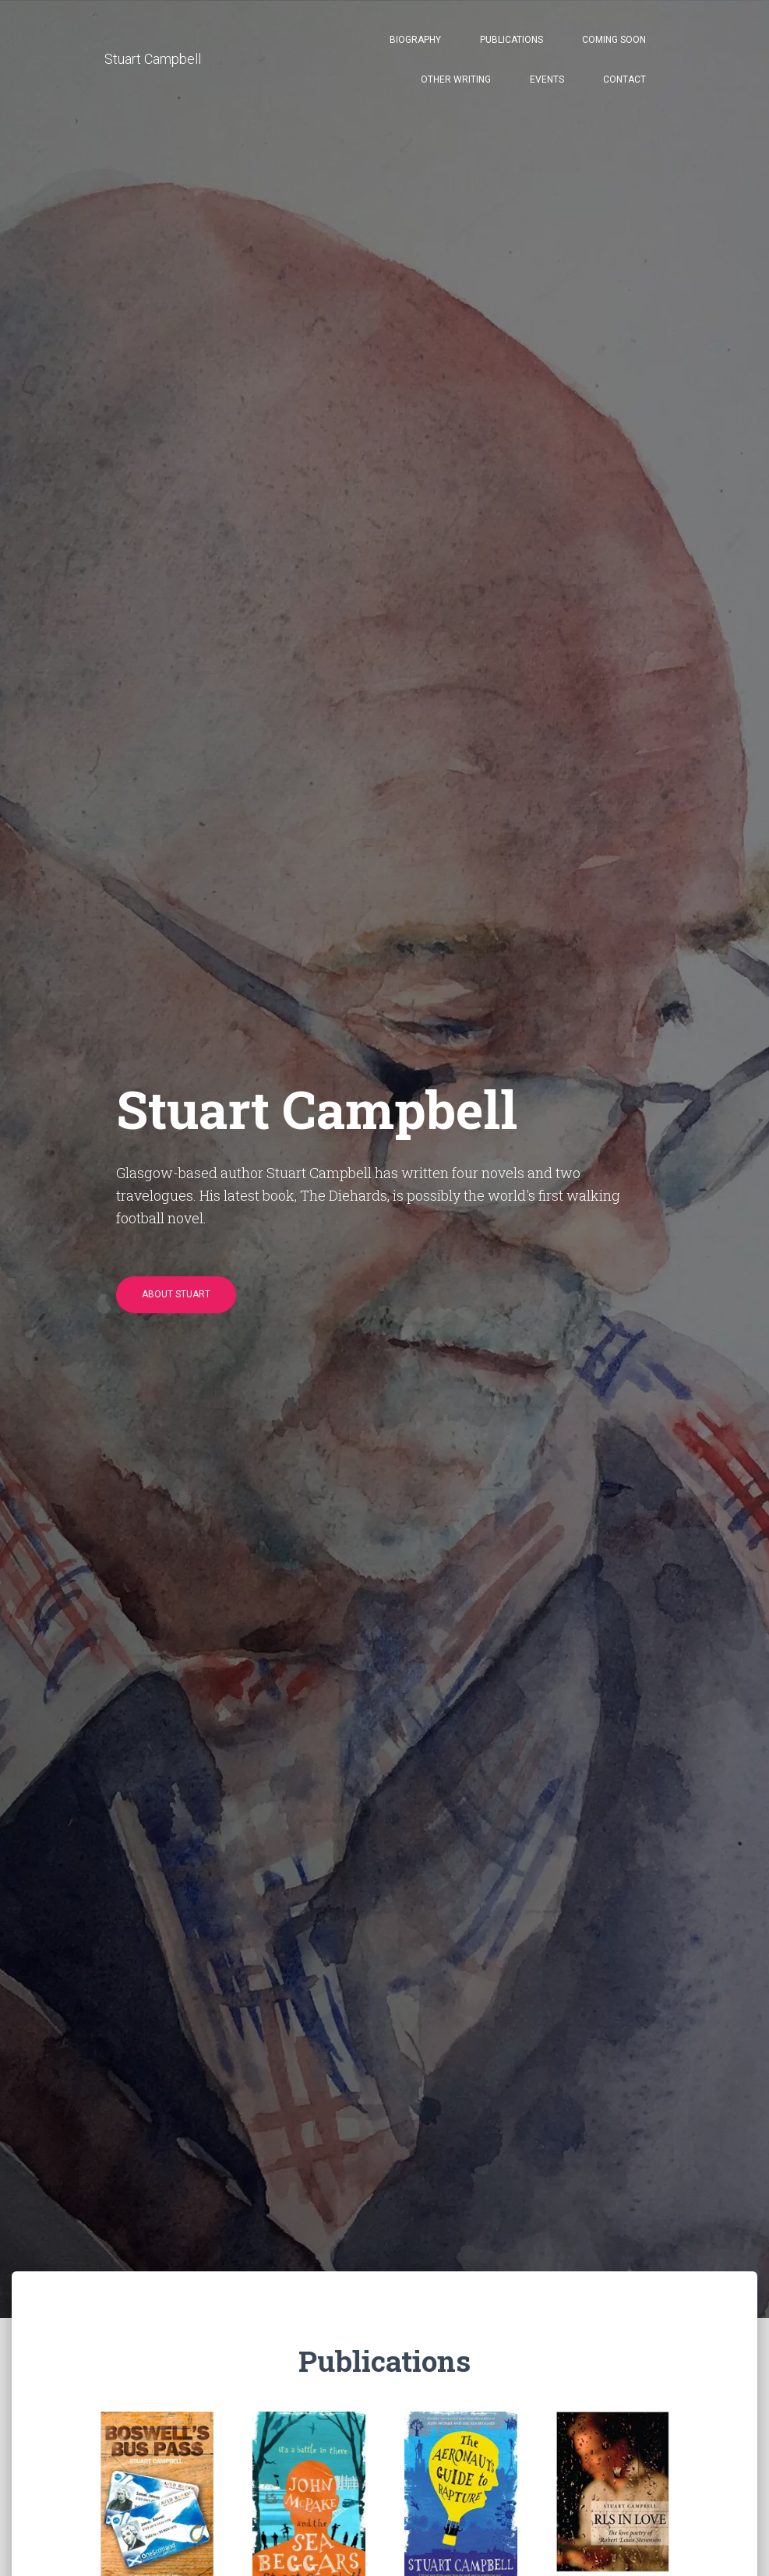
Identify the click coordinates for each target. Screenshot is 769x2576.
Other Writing (456, 79)
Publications (511, 39)
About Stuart (176, 1294)
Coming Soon (614, 39)
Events (547, 79)
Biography (415, 39)
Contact (624, 79)
